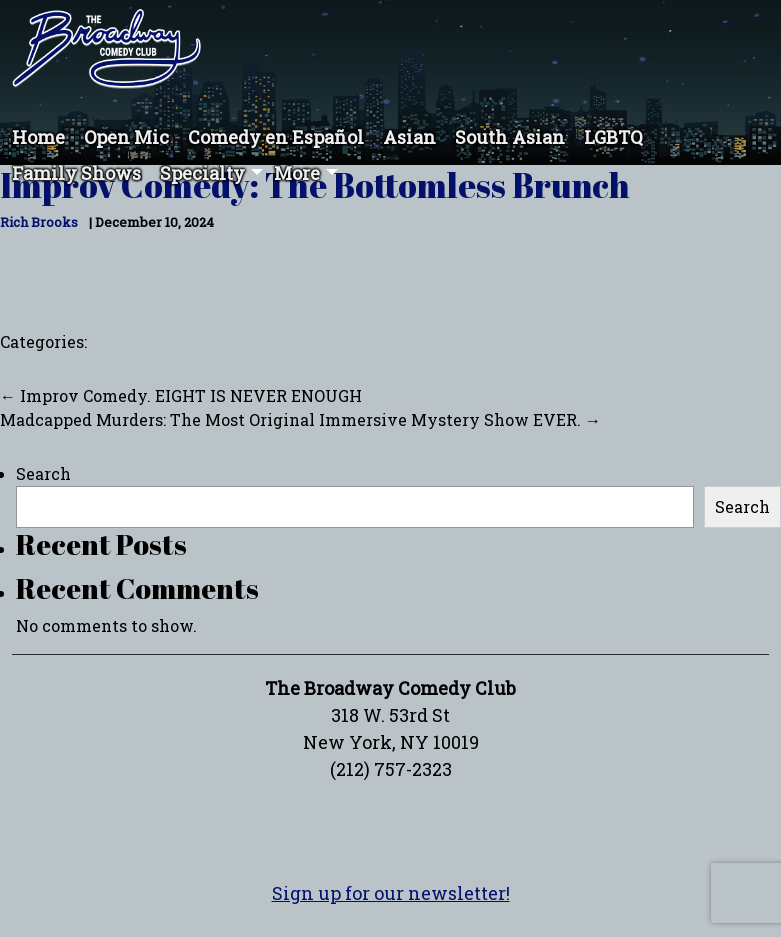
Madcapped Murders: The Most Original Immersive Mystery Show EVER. (300, 419)
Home (38, 137)
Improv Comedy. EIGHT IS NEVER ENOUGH (181, 395)
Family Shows (76, 173)
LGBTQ (613, 137)
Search (43, 473)
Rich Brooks (39, 222)
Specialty (202, 173)
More (297, 173)
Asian (409, 137)
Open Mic (126, 137)
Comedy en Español (276, 137)
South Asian (510, 137)
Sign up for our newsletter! (391, 893)
